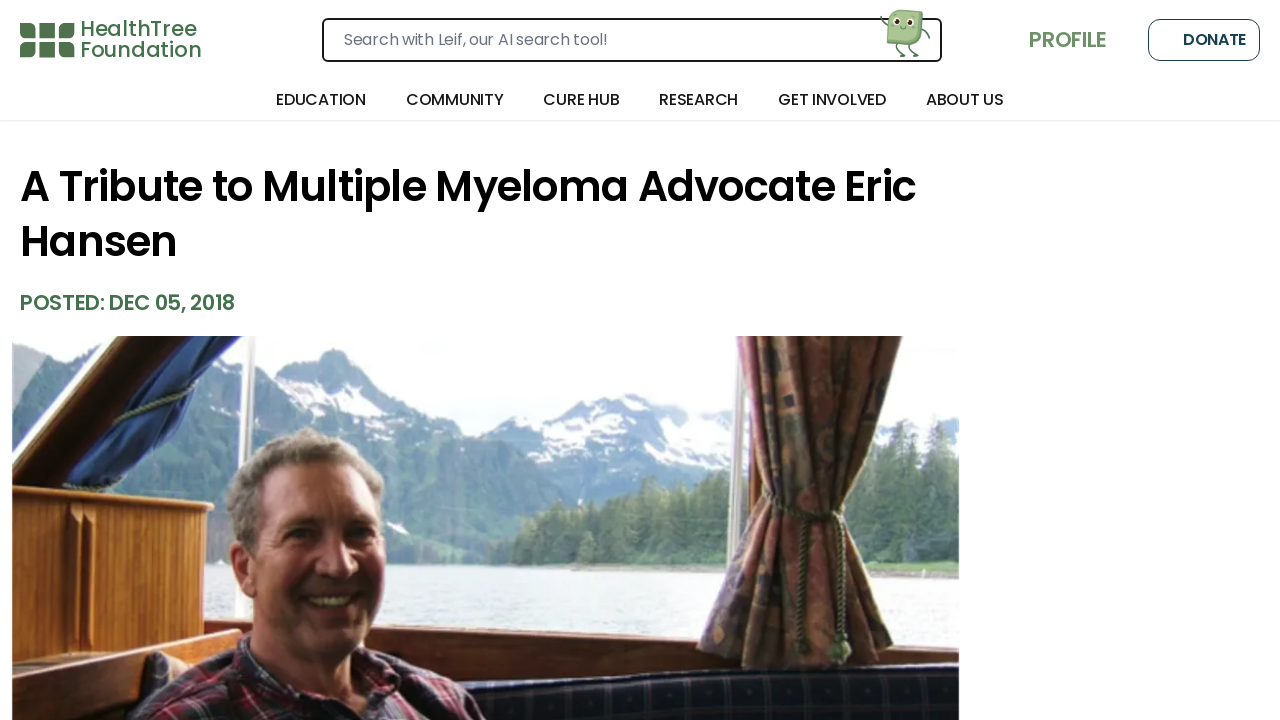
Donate (1204, 40)
